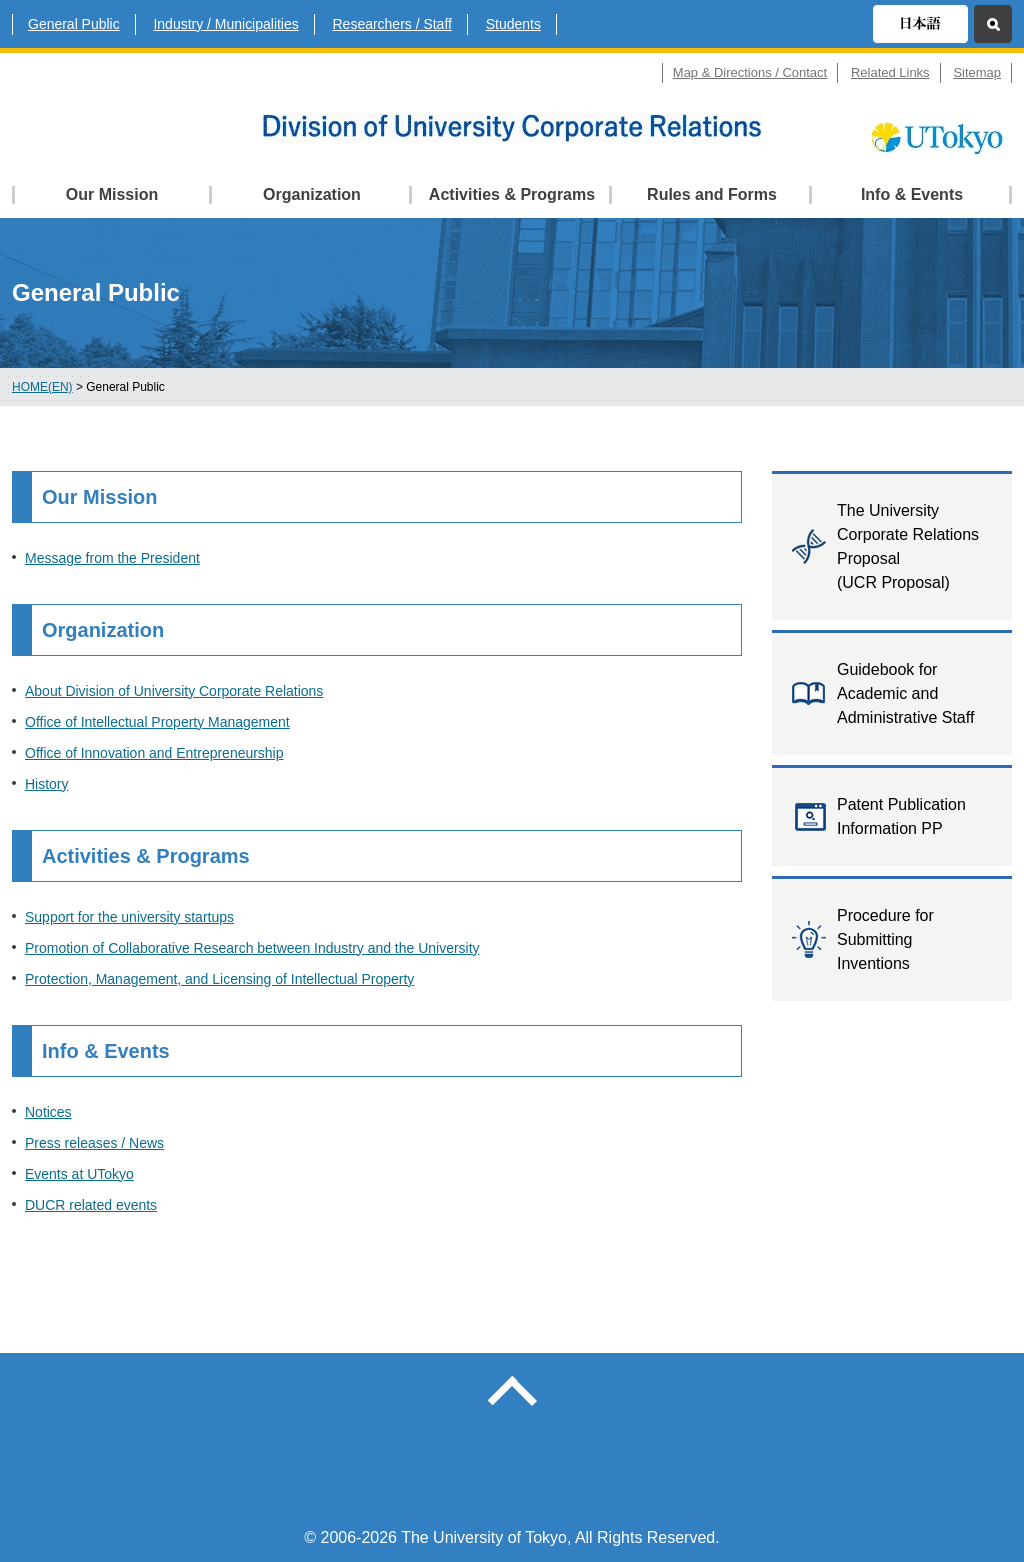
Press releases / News (94, 1143)
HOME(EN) (42, 387)
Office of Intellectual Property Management (157, 722)
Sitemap (977, 72)
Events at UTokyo (79, 1174)
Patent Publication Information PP (901, 816)
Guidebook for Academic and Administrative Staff (905, 693)
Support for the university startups (129, 917)
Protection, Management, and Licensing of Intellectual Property (219, 979)
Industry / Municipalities (225, 24)
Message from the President (112, 558)
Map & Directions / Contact (750, 72)
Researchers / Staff (392, 24)
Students (513, 24)
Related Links (890, 72)
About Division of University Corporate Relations (174, 691)
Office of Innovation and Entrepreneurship (154, 753)
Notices (48, 1112)
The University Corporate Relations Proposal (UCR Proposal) (908, 546)
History (47, 784)
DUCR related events (91, 1205)
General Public (74, 24)
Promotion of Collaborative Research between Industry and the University (252, 948)
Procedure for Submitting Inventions (885, 939)
